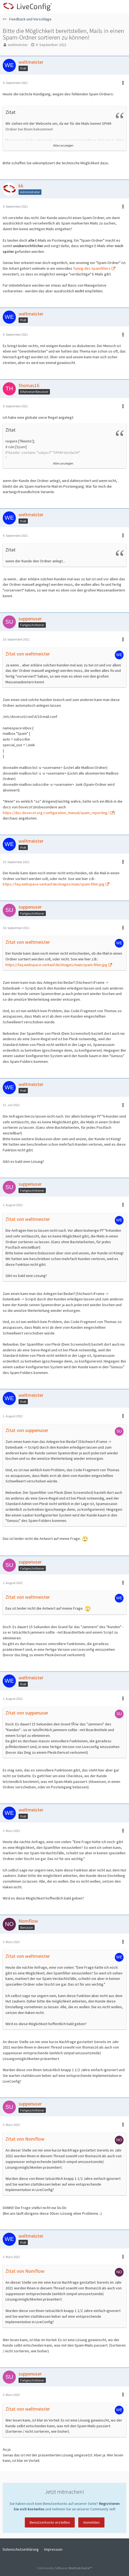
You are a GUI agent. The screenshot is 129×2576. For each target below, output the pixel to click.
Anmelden (91, 2522)
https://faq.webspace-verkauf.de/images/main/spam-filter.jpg (53, 884)
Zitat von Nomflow (24, 2139)
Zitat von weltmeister (27, 654)
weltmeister (18, 44)
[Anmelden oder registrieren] (108, 6)
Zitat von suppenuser (26, 1430)
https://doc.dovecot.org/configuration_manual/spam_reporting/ (56, 812)
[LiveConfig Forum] (27, 6)
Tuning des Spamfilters (91, 268)
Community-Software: (64, 2568)
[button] (121, 6)
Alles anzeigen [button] (63, 145)
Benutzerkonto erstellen (50, 2522)
